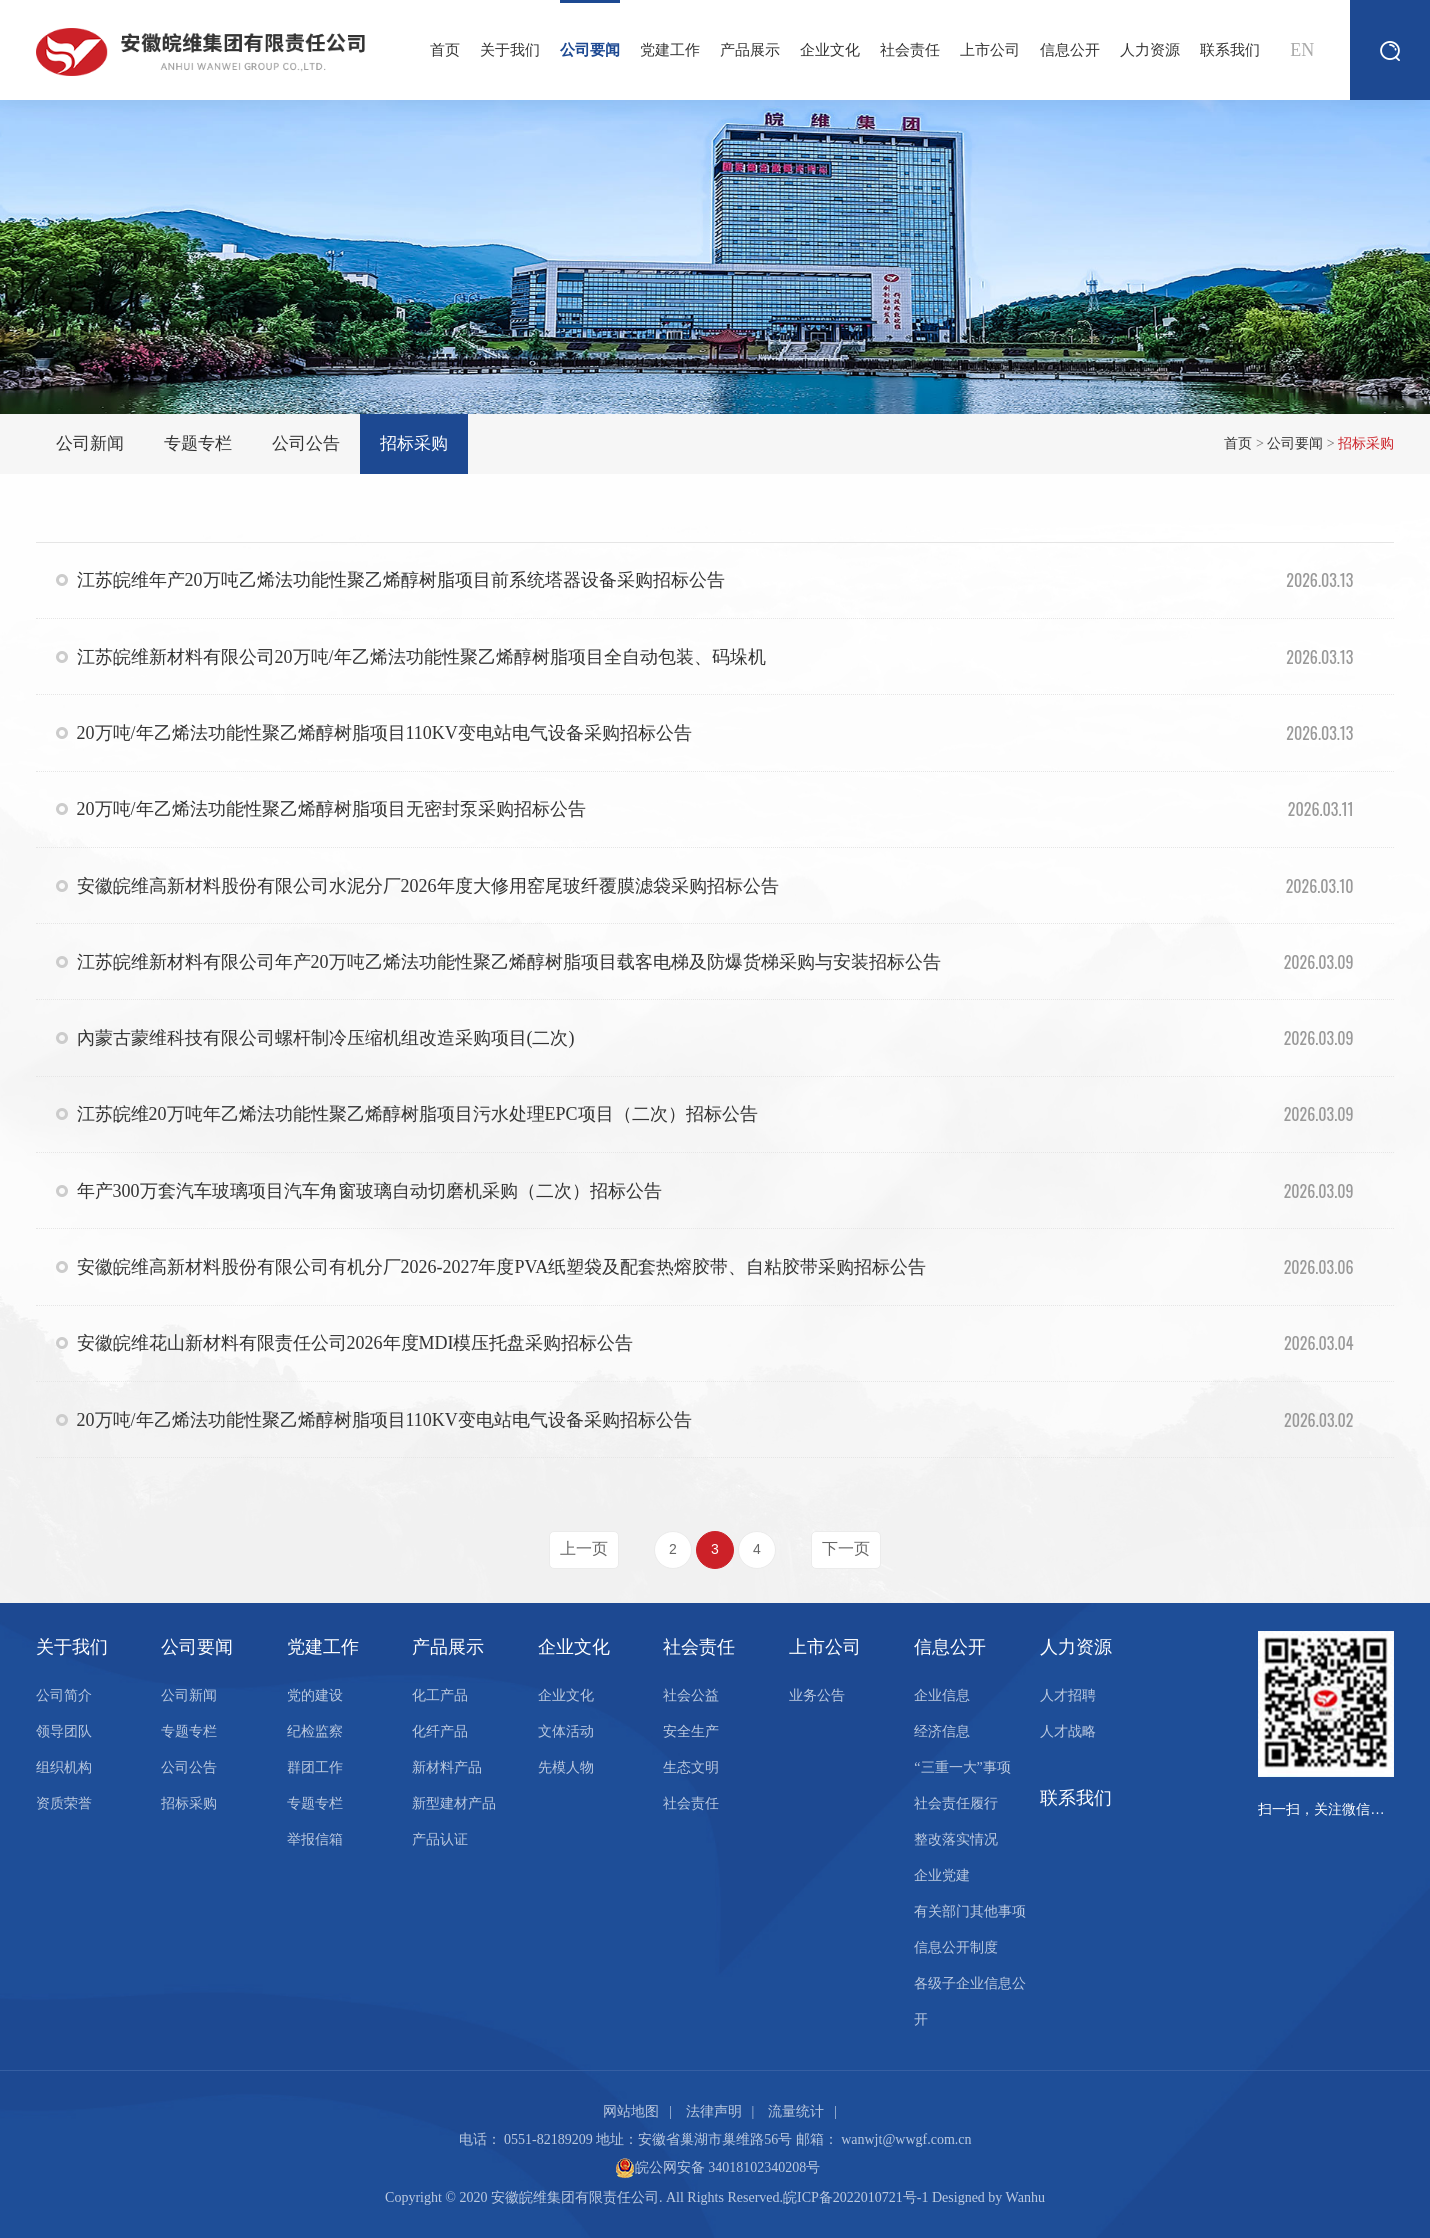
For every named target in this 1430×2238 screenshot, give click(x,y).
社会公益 (691, 1695)
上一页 (584, 1548)
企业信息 (942, 1695)
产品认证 (440, 1839)
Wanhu (1025, 2197)
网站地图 (631, 2111)
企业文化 (830, 50)
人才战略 (1068, 1731)
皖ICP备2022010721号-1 (855, 2197)
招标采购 (414, 443)
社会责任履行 (956, 1803)
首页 (445, 50)
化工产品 (440, 1695)
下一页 (846, 1548)
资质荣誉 (64, 1803)
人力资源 (1150, 50)
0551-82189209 (548, 2139)
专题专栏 (198, 443)
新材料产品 (447, 1767)
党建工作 (670, 50)
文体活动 (566, 1731)
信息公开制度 (956, 1947)
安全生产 (691, 1731)
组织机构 (64, 1767)
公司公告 (306, 443)
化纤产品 (440, 1731)
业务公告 (817, 1695)
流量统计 (796, 2111)
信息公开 (1070, 50)
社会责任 (910, 50)
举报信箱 (315, 1839)
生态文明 (691, 1767)
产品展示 (750, 50)
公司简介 (64, 1695)
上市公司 (990, 50)
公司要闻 (590, 29)
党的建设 (315, 1695)
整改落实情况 (956, 1839)
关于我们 (510, 50)
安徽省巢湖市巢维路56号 (715, 2139)
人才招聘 (1068, 1695)
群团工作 (315, 1767)
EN (1302, 50)
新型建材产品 (454, 1803)
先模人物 (566, 1767)
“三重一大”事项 (962, 1767)
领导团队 (64, 1731)
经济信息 (942, 1731)
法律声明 (714, 2111)
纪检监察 (315, 1731)
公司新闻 (90, 443)
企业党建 (942, 1875)
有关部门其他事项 (970, 1911)
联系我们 (1230, 50)
